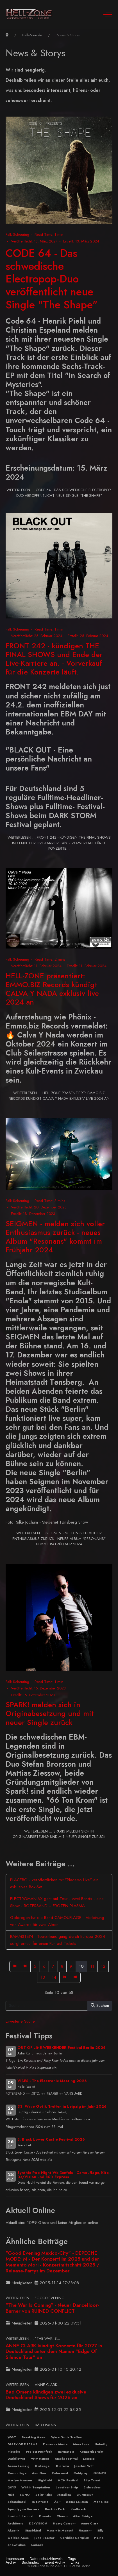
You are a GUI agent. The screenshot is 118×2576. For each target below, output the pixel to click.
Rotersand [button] (60, 2473)
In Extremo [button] (40, 2501)
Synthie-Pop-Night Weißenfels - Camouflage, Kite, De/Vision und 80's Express (63, 2174)
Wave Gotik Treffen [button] (66, 2437)
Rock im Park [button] (55, 2509)
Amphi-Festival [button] (66, 2458)
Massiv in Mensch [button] (60, 2530)
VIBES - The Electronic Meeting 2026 (52, 2080)
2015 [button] (12, 2487)
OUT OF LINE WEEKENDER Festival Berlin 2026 (61, 2047)
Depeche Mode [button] (55, 2444)
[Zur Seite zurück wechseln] (25, 1966)
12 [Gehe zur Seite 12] (103, 1966)
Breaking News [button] (34, 2437)
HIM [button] (11, 2494)
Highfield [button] (45, 2480)
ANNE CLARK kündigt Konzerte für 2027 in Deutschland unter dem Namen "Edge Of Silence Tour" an (54, 2351)
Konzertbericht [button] (91, 2451)
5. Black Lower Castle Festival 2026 (51, 2139)
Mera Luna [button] (81, 2444)
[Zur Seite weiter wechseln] (64, 1977)
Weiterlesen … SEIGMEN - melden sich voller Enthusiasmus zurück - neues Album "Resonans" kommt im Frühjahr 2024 (59, 1538)
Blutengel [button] (42, 2466)
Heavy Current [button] (64, 2523)
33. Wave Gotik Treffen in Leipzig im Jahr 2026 (61, 2106)
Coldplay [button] (80, 2473)
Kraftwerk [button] (78, 2509)
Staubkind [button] (33, 2530)
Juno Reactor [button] (44, 2537)
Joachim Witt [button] (84, 2466)
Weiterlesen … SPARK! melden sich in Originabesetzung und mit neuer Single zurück (59, 1834)
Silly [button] (100, 2530)
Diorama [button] (62, 2466)
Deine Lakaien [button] (77, 2501)
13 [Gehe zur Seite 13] (42, 1977)
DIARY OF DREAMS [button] (22, 2444)
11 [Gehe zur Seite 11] (92, 1966)
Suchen (100, 2005)
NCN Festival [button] (68, 2480)
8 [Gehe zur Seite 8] (62, 1966)
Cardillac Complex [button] (74, 2537)
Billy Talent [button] (91, 2480)
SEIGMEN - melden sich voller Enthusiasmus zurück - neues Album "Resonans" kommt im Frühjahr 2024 (55, 1236)
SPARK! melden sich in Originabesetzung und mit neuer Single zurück (50, 1713)
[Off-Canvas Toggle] (107, 14)
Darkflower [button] (16, 2458)
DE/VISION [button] (38, 2523)
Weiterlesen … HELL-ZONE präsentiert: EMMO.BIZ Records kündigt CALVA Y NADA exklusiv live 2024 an (59, 1095)
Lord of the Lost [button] (20, 2516)
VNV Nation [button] (40, 2458)
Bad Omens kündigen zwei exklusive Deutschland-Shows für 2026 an (46, 2394)
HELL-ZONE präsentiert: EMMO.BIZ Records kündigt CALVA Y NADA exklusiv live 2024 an (52, 989)
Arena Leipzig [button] (19, 2466)
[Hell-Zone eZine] (29, 14)
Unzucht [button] (85, 2530)
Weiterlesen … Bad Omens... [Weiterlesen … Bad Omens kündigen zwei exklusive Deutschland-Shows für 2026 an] (32, 2425)
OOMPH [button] (99, 2473)
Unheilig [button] (101, 2444)
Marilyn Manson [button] (20, 2480)
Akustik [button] (13, 2530)
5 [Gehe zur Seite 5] (35, 1966)
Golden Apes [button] (18, 2537)
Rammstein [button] (66, 2451)
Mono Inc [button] (101, 2501)
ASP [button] (57, 2501)
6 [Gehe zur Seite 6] (44, 1966)
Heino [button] (99, 2537)
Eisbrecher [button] (92, 2487)
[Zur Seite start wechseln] (14, 1966)
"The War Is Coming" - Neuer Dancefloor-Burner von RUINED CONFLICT (52, 2308)
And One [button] (39, 2473)
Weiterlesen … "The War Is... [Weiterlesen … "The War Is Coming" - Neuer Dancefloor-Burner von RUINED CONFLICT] (33, 2338)
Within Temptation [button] (35, 2487)
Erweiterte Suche (20, 2021)
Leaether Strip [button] (67, 2487)
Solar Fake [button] (43, 2494)
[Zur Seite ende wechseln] (75, 1977)
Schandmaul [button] (17, 2501)
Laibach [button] (37, 2544)
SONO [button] (25, 2494)
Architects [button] (15, 2523)
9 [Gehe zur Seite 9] (71, 1966)
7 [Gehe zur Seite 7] (53, 1966)
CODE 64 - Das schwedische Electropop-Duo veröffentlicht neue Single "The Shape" (51, 278)
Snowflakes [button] (17, 2544)
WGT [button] (12, 2437)
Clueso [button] (62, 2516)
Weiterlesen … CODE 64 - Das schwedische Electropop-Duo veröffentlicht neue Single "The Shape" (59, 492)
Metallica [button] (64, 2494)
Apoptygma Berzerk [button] (23, 2509)
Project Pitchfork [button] (39, 2451)
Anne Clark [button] (89, 2523)
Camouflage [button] (17, 2473)
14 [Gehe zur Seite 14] (54, 1977)
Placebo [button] (14, 2451)
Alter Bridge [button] (82, 2516)
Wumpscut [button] (84, 2494)
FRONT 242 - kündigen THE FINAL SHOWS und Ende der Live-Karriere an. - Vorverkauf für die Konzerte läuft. (54, 659)
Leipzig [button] (89, 2458)
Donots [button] (45, 2516)
